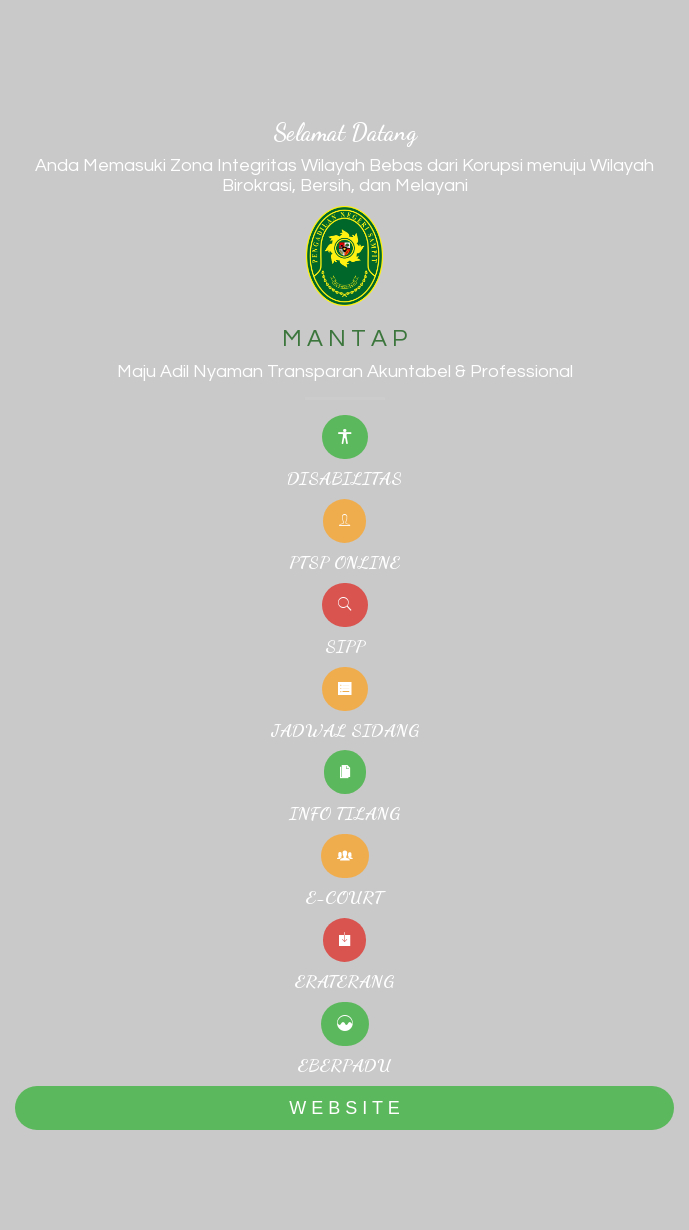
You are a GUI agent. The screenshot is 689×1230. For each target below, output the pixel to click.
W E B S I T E (344, 1108)
